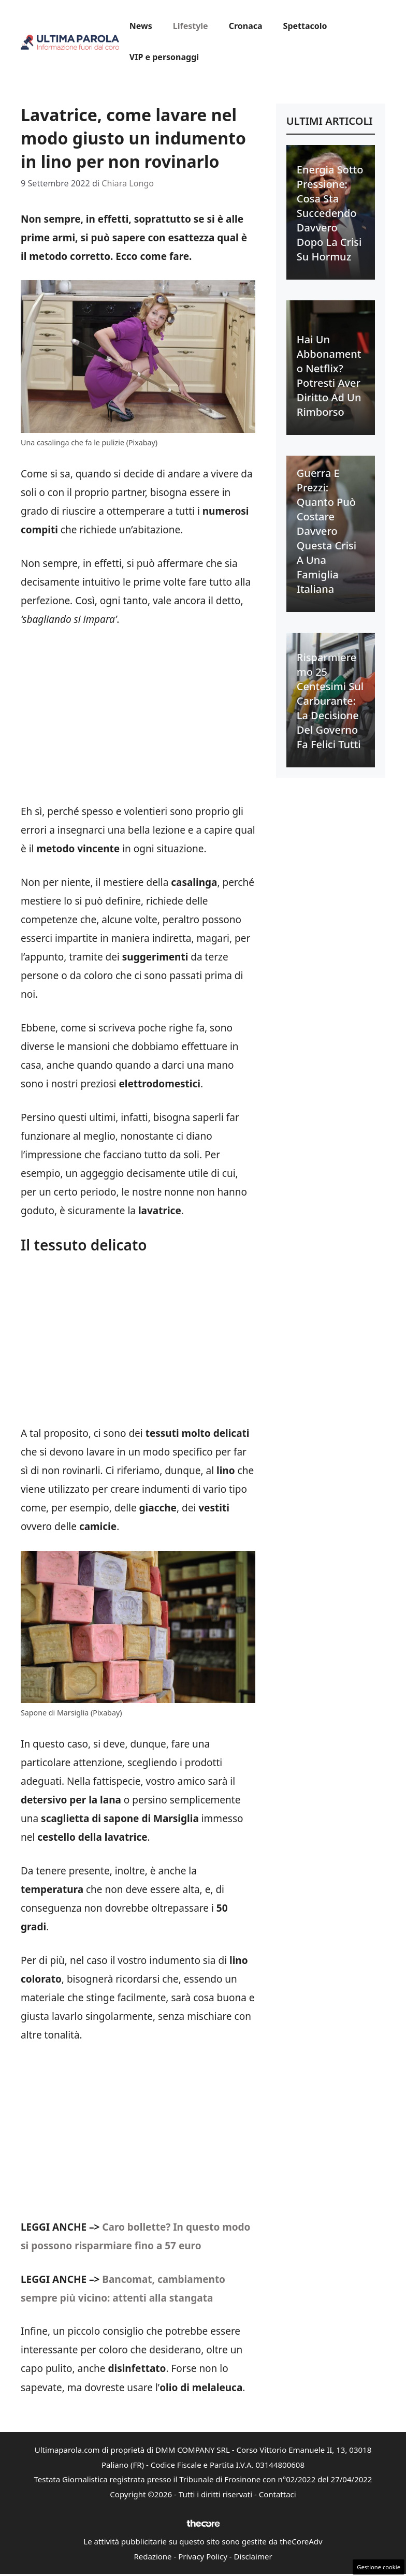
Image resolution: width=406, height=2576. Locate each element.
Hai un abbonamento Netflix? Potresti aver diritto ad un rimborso (329, 375)
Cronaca (246, 26)
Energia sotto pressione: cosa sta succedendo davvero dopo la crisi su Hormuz (330, 213)
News (140, 26)
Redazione (152, 2556)
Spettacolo (305, 26)
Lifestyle (190, 26)
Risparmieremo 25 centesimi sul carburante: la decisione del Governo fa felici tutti (330, 700)
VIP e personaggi (164, 57)
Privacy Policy (202, 2556)
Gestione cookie (378, 2567)
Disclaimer (253, 2556)
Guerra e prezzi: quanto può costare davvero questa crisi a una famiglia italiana (326, 531)
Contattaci (277, 2494)
